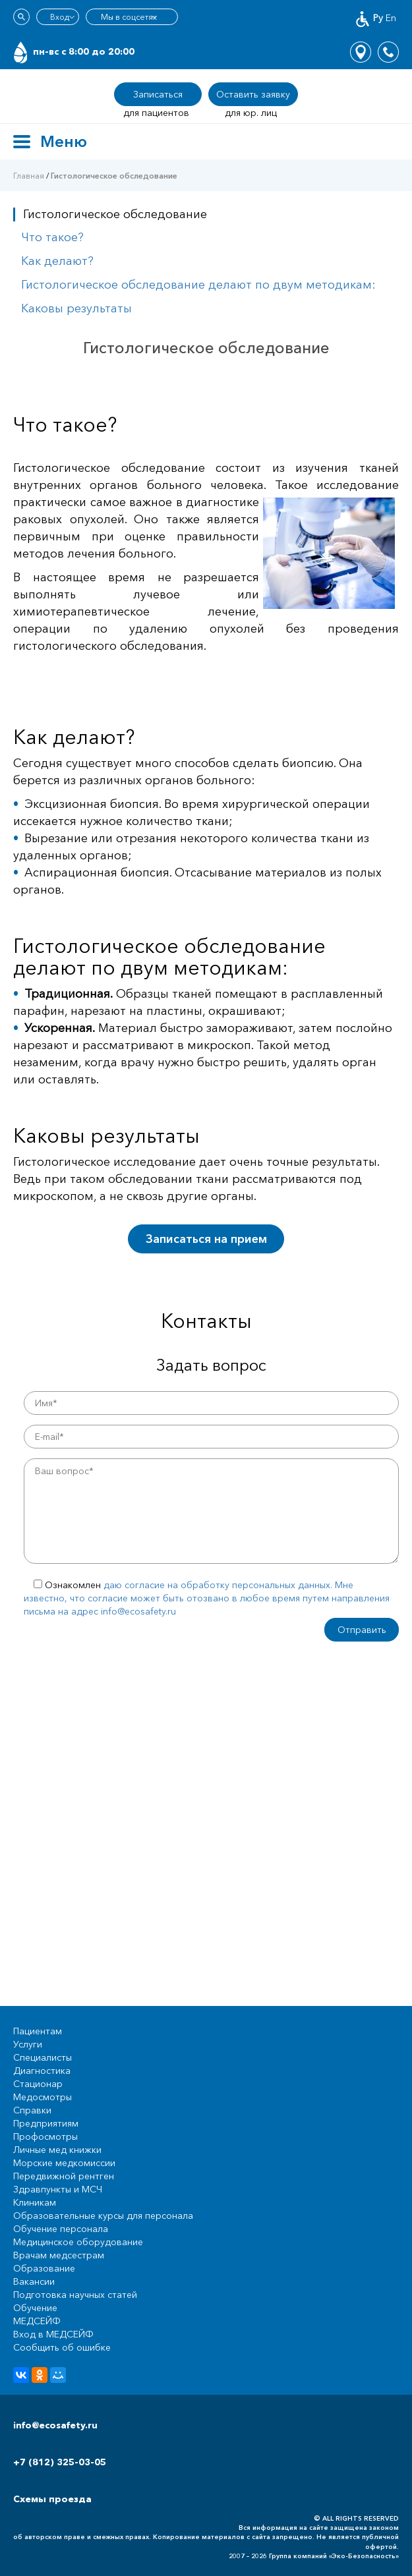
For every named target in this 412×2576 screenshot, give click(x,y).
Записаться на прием (206, 1239)
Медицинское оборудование (78, 2242)
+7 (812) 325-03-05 (59, 2462)
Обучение (35, 2308)
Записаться (158, 94)
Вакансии (34, 2281)
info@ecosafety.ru (55, 2425)
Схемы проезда (52, 2499)
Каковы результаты (76, 308)
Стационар (38, 2084)
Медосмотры (42, 2097)
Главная (28, 176)
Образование (44, 2268)
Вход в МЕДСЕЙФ (53, 2334)
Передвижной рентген (63, 2176)
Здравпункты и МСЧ (57, 2189)
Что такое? (52, 237)
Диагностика (42, 2070)
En (391, 18)
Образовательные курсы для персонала (103, 2215)
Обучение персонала (60, 2229)
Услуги (27, 2044)
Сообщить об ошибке (62, 2347)
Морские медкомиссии (64, 2163)
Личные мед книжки (57, 2150)
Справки (32, 2110)
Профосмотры (45, 2136)
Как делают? (57, 261)
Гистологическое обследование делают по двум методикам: (198, 284)
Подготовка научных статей (75, 2295)
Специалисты (42, 2057)
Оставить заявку (253, 94)
